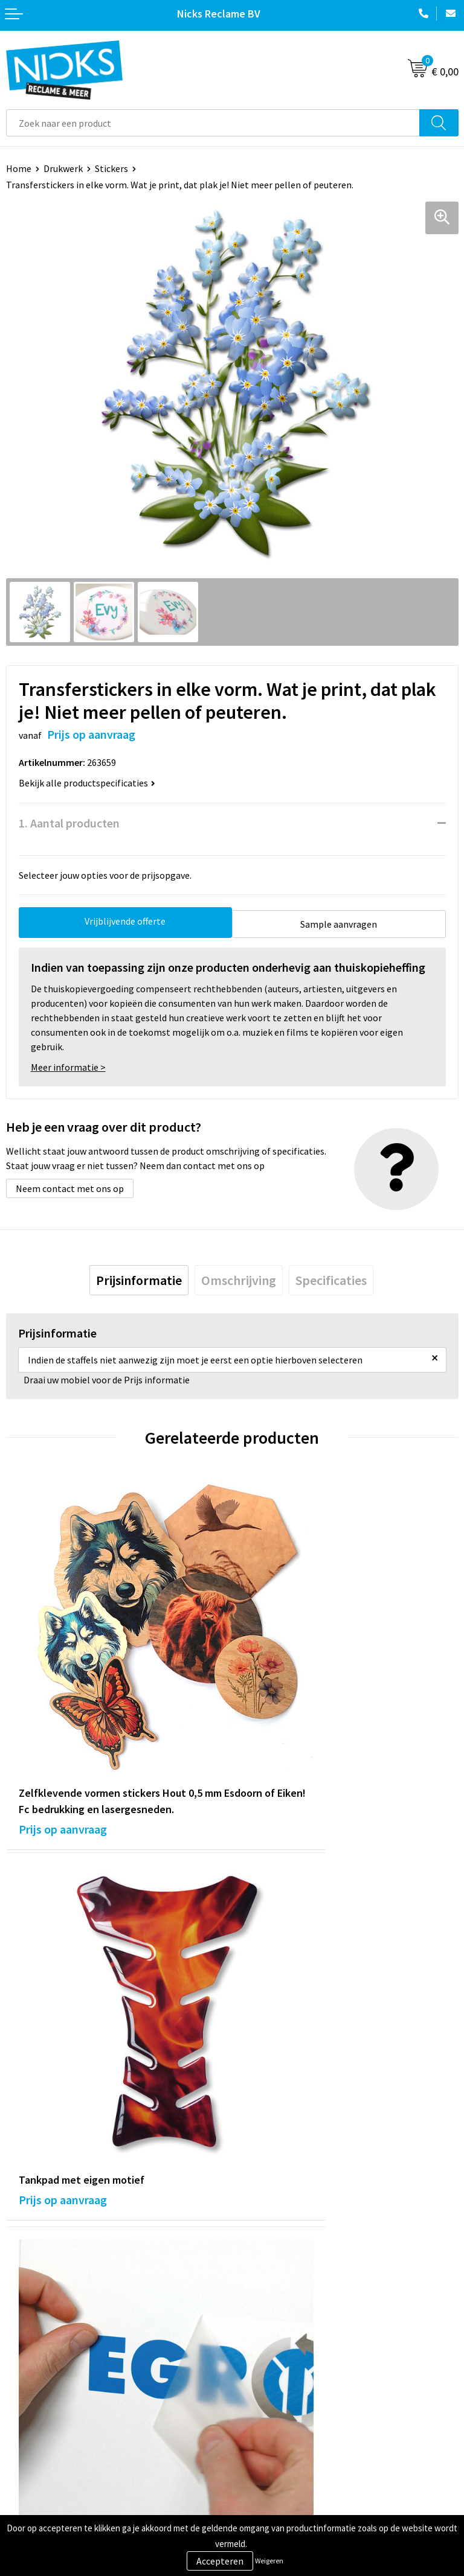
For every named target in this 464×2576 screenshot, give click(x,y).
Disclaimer (260, 2452)
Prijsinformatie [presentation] (139, 1277)
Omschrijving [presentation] (238, 1277)
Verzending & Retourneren (60, 2415)
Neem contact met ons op (70, 1185)
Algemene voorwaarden (287, 2397)
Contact (23, 2397)
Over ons (256, 2252)
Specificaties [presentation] (331, 1277)
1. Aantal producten (69, 823)
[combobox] (213, 122)
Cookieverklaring (273, 2415)
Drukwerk (63, 168)
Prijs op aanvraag (63, 1748)
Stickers (111, 168)
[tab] (138, 1277)
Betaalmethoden (41, 2434)
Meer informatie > (68, 1064)
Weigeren (269, 2560)
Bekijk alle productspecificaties (87, 783)
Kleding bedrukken (276, 2271)
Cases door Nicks (272, 2289)
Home (18, 168)
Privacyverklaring (274, 2434)
